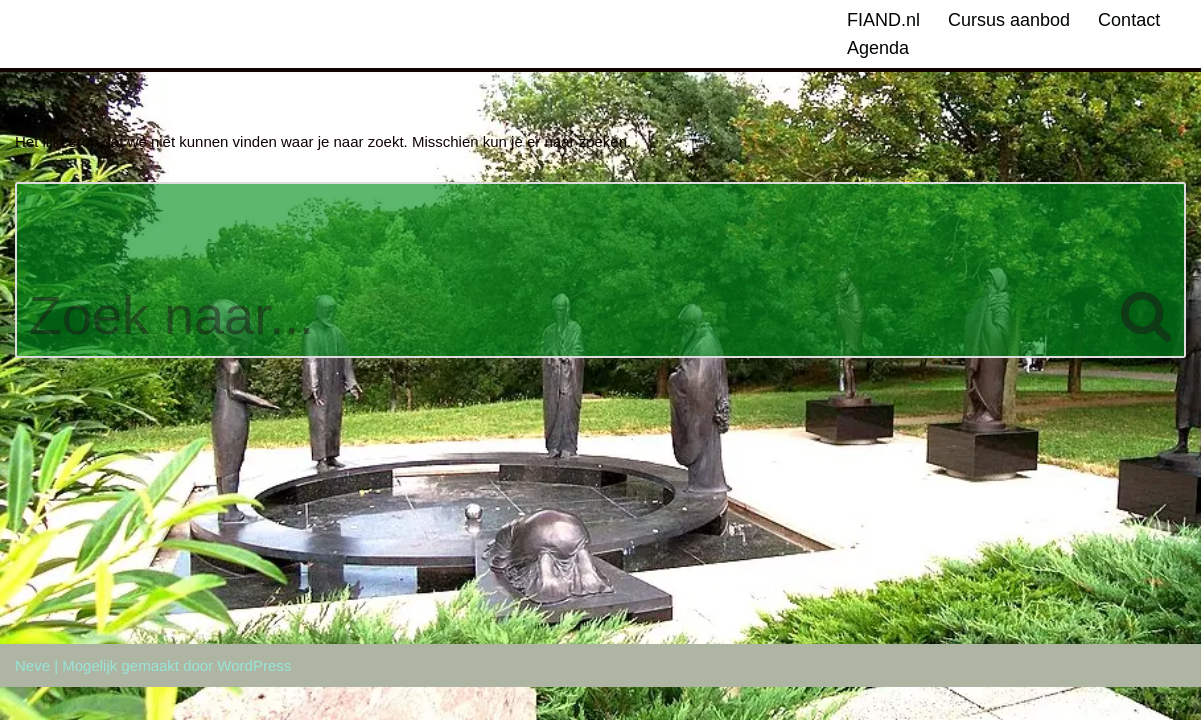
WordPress (254, 698)
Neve (32, 698)
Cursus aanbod (1009, 20)
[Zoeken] (561, 270)
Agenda (878, 48)
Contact (1129, 20)
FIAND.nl (883, 20)
